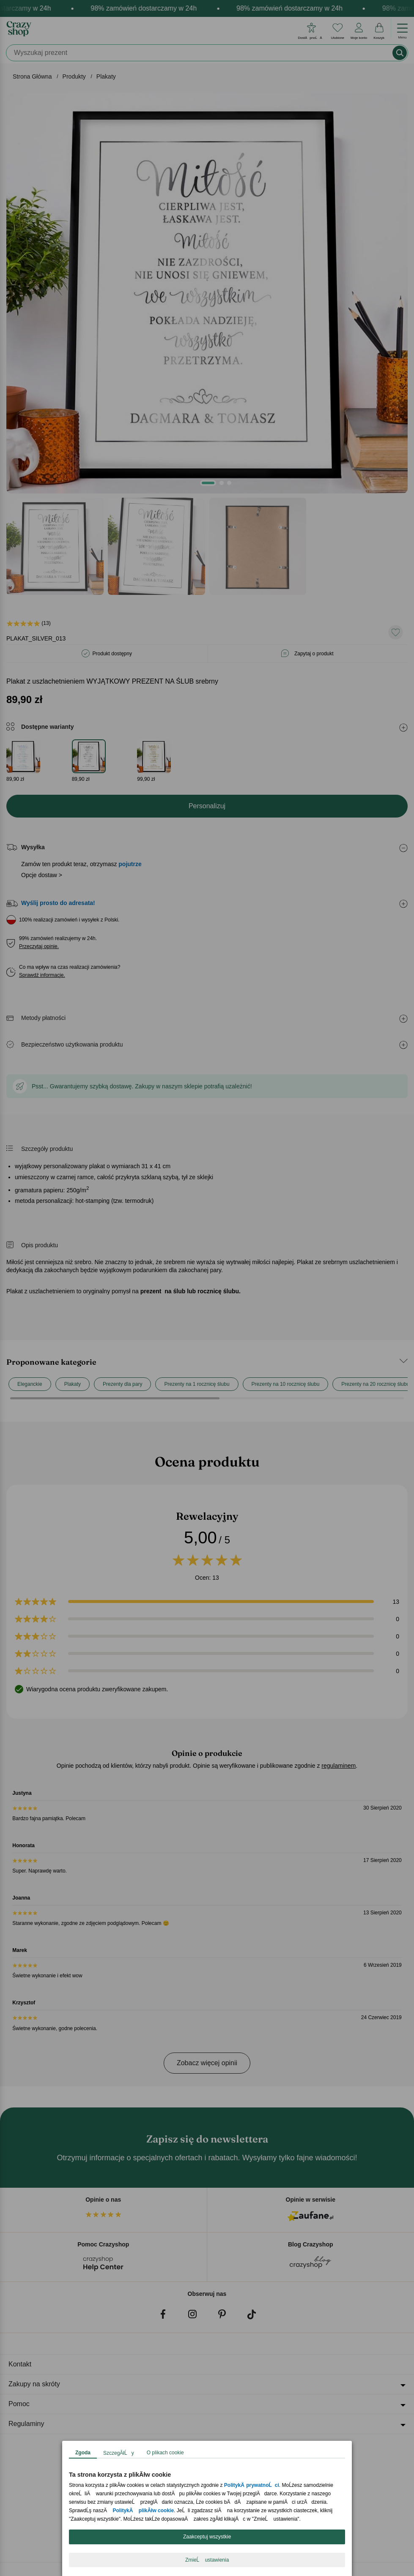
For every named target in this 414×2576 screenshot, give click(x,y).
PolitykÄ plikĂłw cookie (143, 2510)
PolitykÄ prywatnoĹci (251, 2485)
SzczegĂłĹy (118, 2453)
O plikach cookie (165, 2453)
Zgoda (82, 2453)
